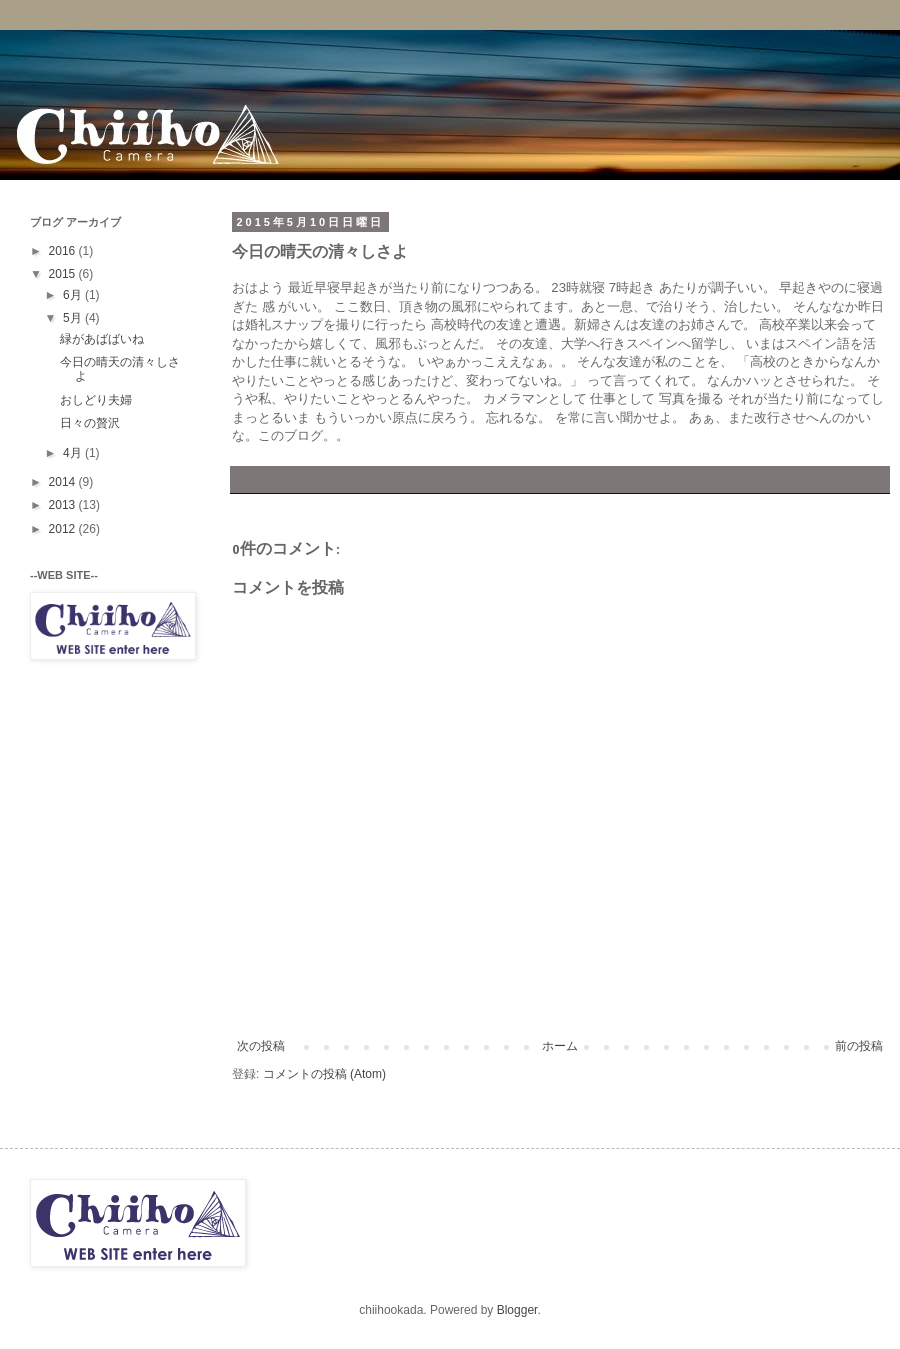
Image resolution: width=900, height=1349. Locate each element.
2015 (64, 274)
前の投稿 (859, 1046)
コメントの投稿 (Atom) (324, 1074)
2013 (64, 505)
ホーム (560, 1046)
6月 (74, 295)
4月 (74, 453)
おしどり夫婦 (96, 400)
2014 (64, 482)
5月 (74, 318)
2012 (64, 529)
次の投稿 (261, 1046)
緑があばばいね (102, 339)
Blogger (517, 1310)
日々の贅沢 (90, 423)
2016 (64, 251)
